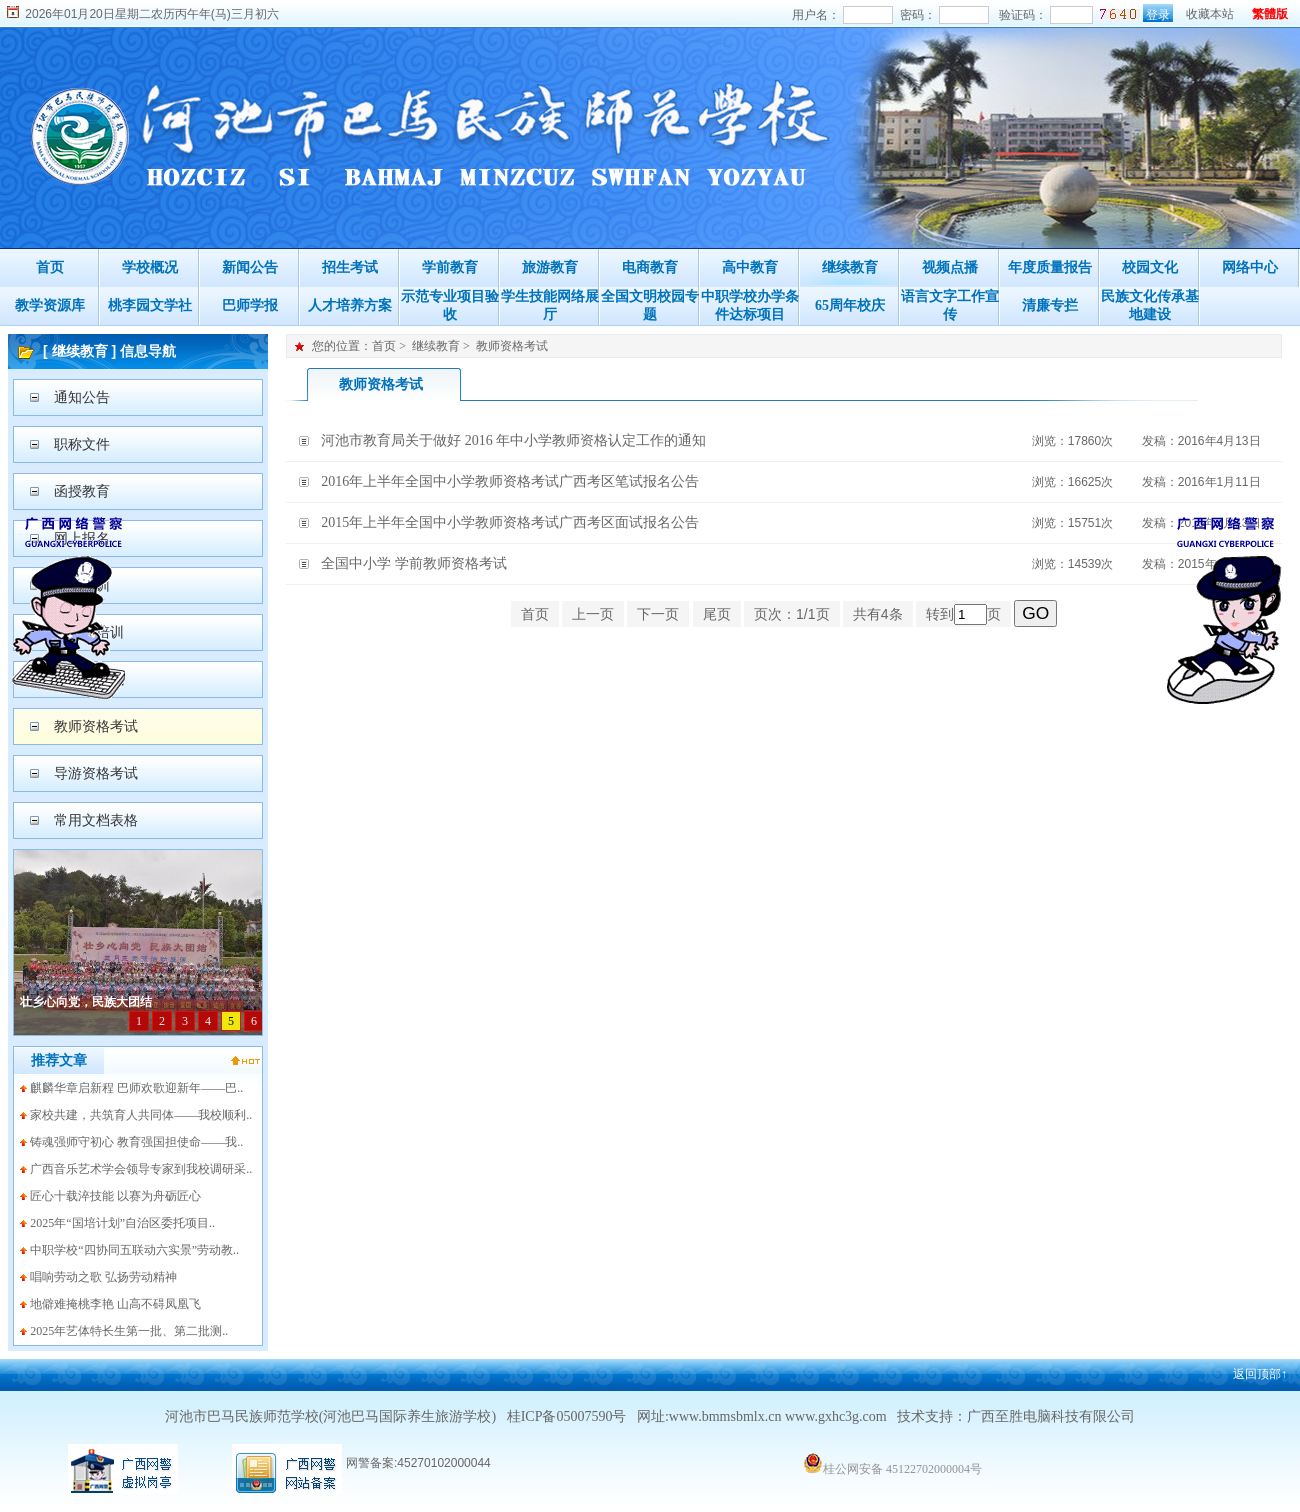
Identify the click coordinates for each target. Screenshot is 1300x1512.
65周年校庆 (850, 305)
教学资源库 (50, 305)
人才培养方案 (350, 305)
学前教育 (450, 267)
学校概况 (150, 267)
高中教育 (750, 267)
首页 (50, 267)
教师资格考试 (96, 726)
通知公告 (82, 397)
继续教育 (850, 267)
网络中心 (1250, 267)
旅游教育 (550, 267)
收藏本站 (1210, 14)
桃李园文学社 (150, 305)
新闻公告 (250, 267)
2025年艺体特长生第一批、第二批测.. (129, 1331)
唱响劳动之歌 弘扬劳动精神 (103, 1277)
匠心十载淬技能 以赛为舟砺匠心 (115, 1196)
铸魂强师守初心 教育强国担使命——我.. (136, 1142)
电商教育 (650, 267)
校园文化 (1150, 267)
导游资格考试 (96, 773)
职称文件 (82, 444)
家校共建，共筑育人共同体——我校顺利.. (141, 1115)
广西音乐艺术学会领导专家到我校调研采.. (141, 1169)
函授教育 (82, 491)
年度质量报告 (1050, 267)
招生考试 (350, 267)
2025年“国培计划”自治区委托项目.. (122, 1223)
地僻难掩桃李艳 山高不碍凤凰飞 (115, 1304)
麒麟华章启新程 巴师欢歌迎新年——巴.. (136, 1088)
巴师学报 (250, 305)
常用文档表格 (96, 820)
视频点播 (950, 267)
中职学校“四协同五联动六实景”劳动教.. (134, 1250)
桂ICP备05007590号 (567, 1416)
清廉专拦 (1050, 305)
